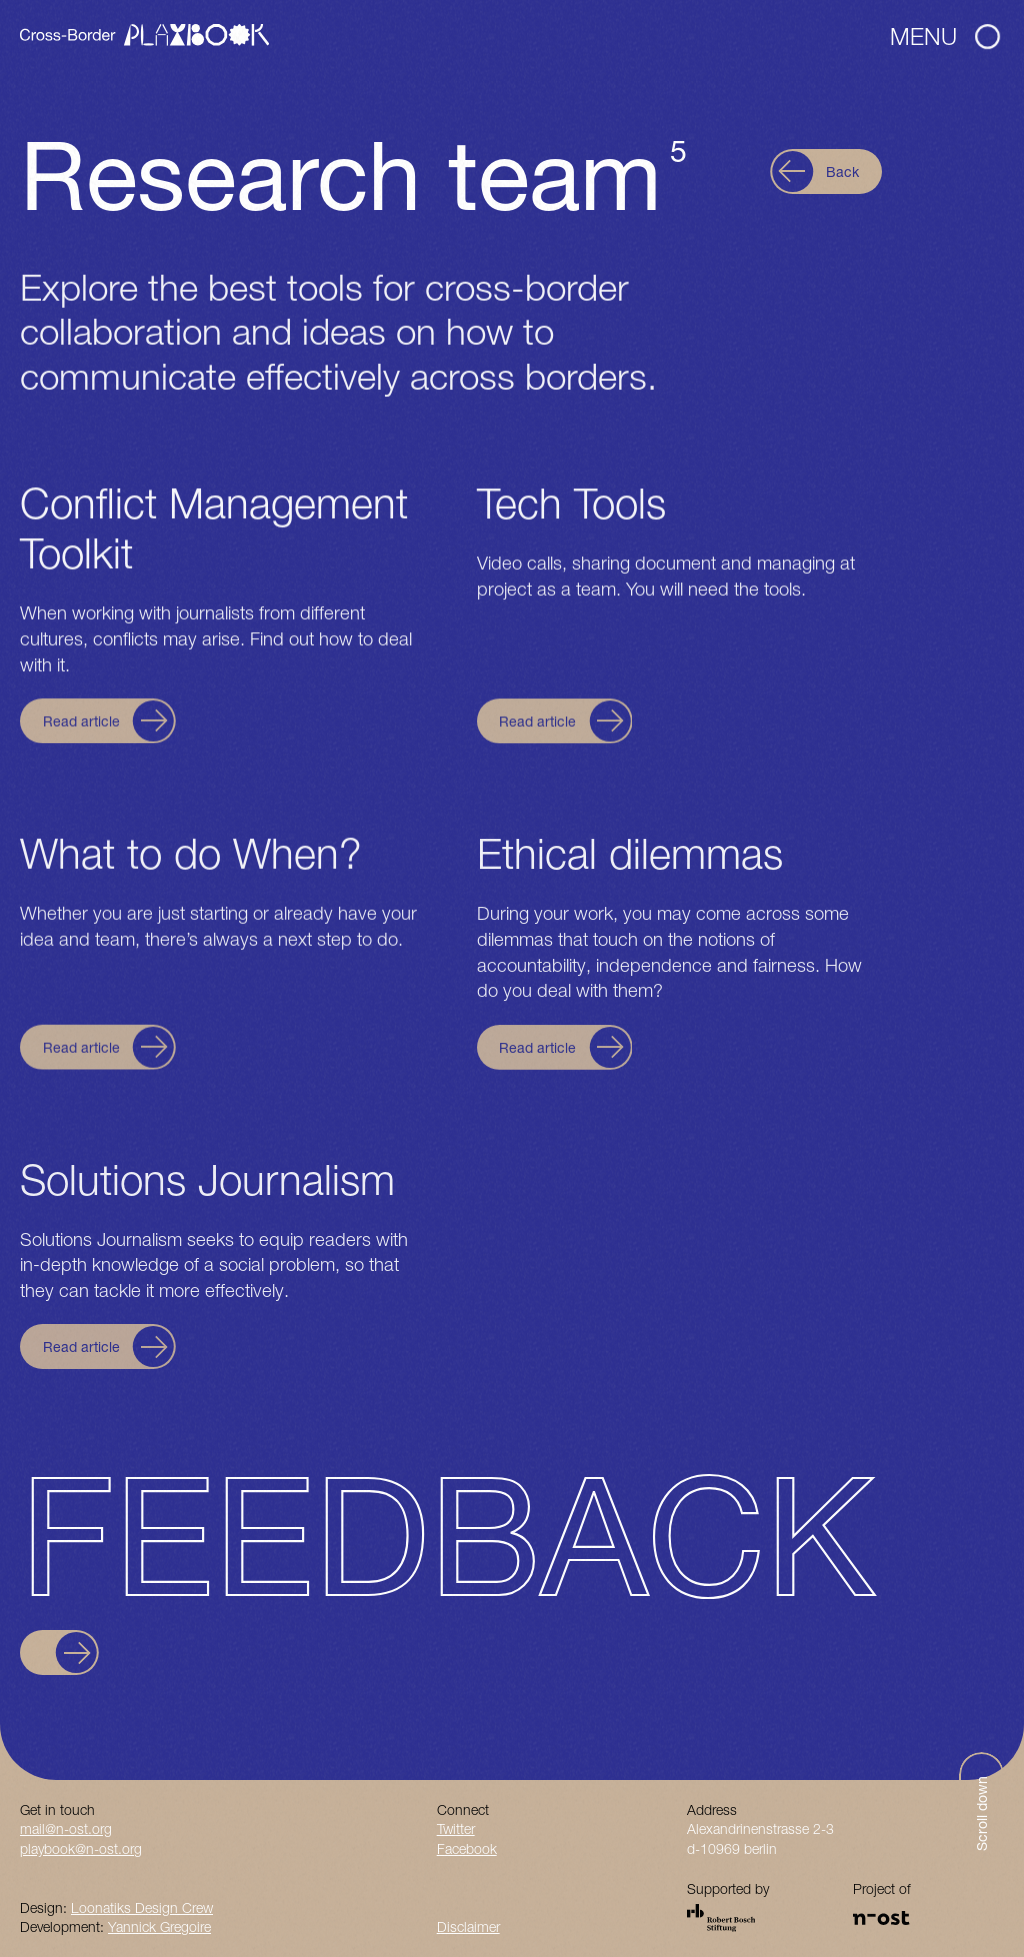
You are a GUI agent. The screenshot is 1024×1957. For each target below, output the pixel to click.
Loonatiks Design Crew (142, 1907)
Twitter (456, 1828)
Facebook (467, 1848)
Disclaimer (468, 1926)
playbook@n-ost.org (81, 1848)
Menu (945, 36)
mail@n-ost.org (66, 1828)
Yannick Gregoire (159, 1926)
